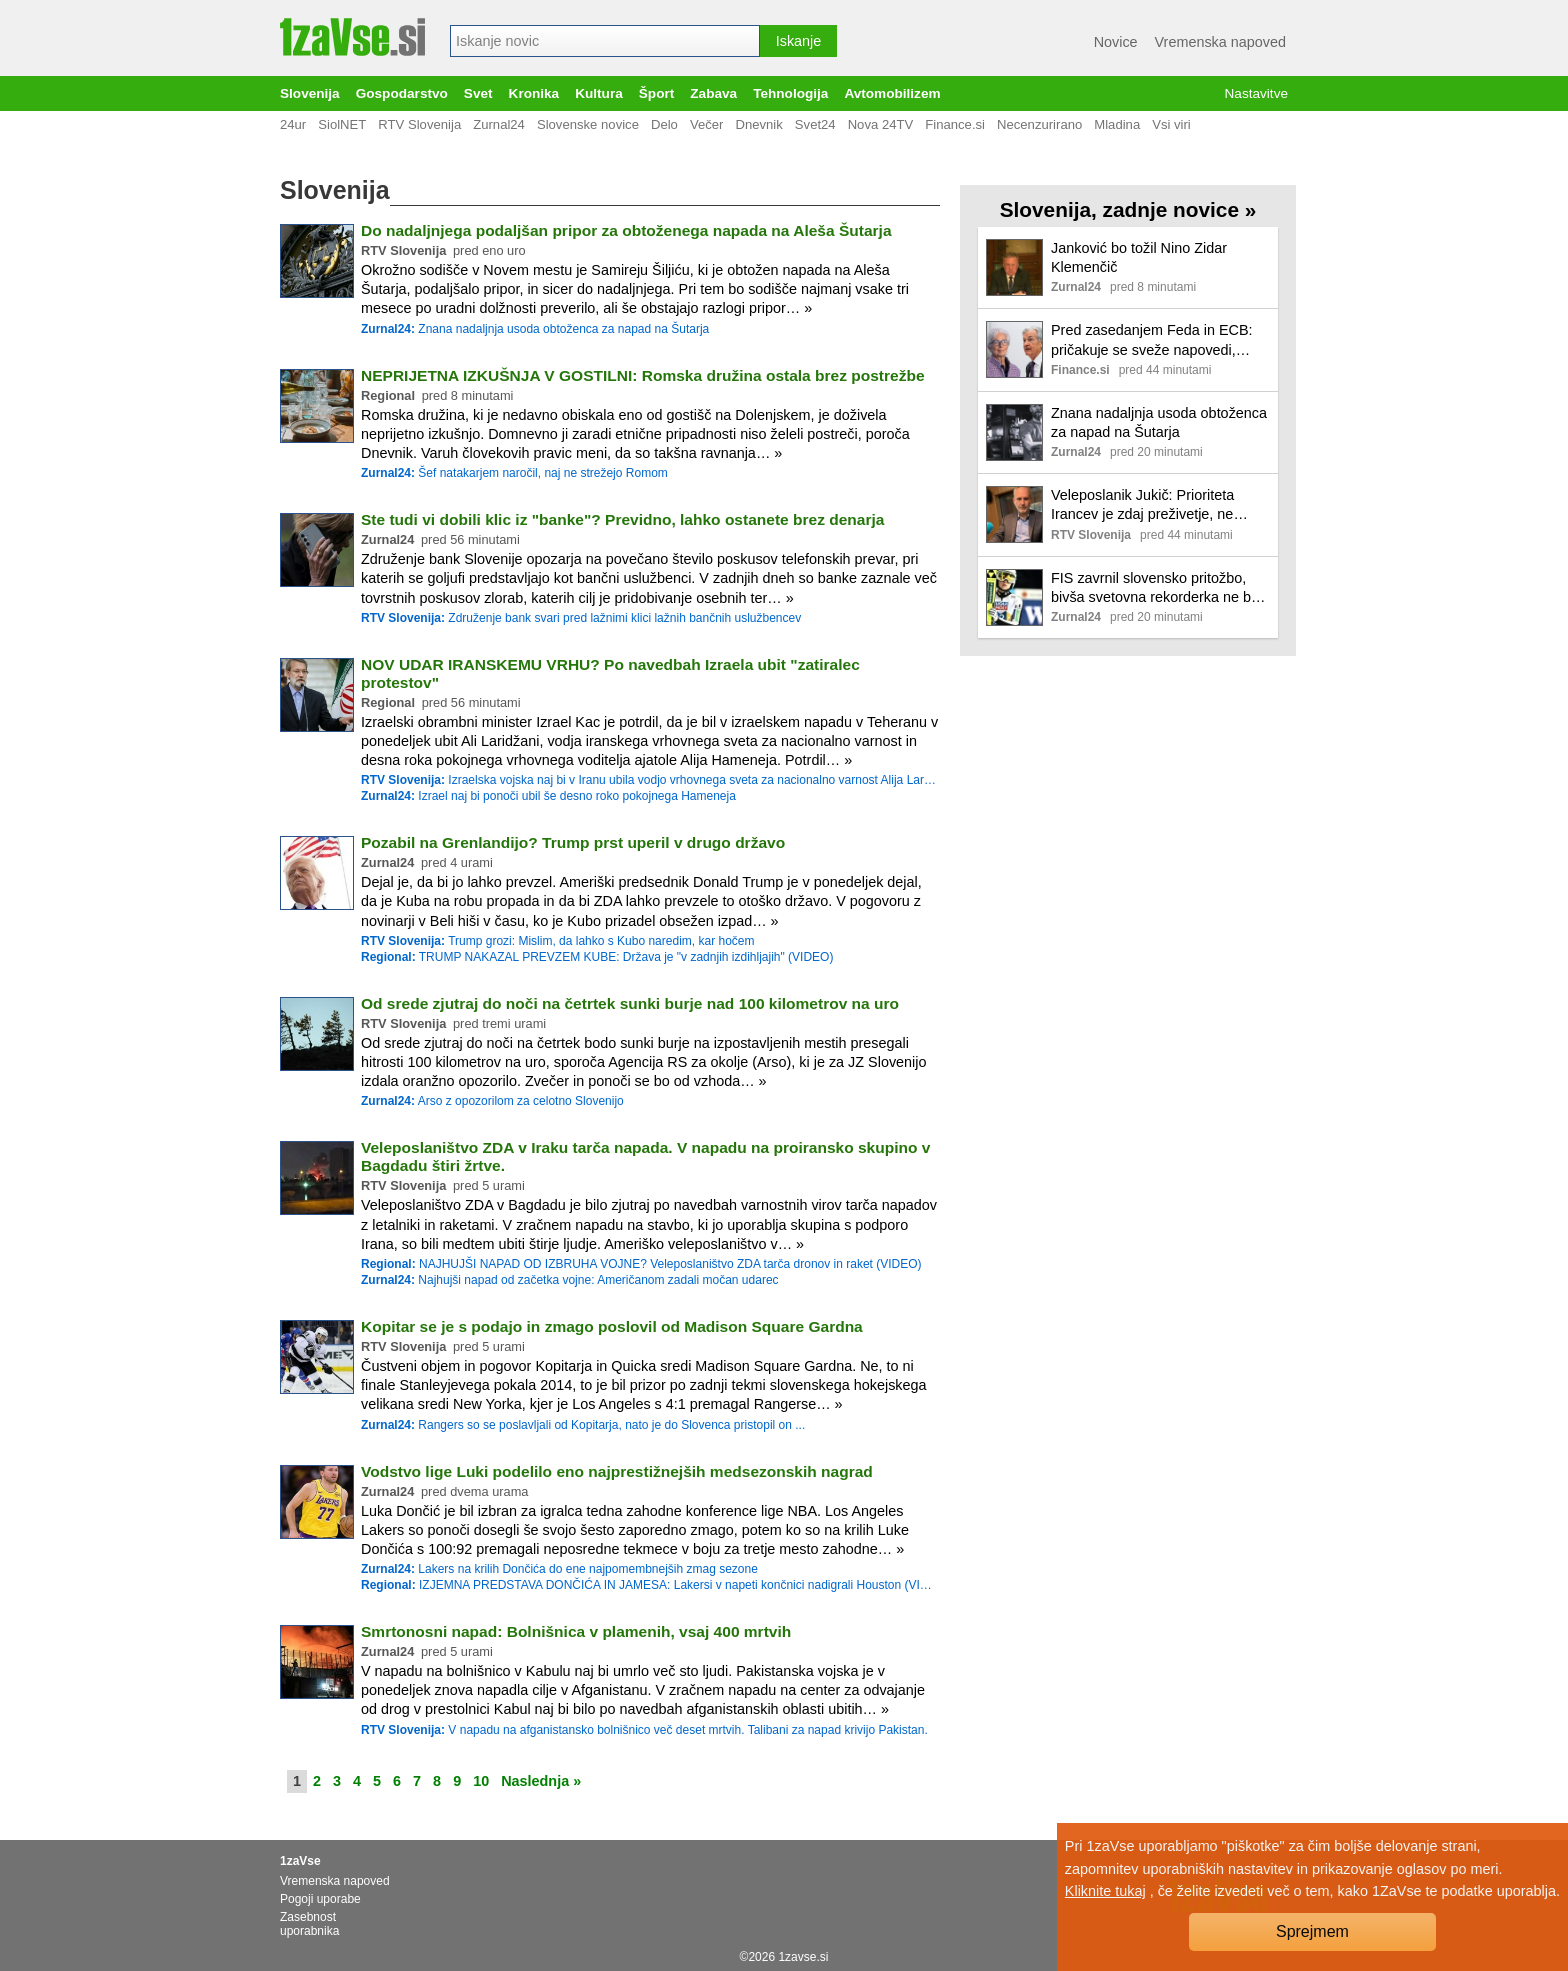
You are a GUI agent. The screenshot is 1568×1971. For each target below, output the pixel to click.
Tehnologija (790, 93)
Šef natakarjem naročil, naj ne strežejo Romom (514, 473)
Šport (657, 93)
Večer (707, 124)
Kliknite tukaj (1105, 1891)
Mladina (1117, 124)
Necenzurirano (1039, 124)
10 (481, 1781)
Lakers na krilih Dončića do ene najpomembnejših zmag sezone (559, 1569)
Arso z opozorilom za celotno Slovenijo (492, 1101)
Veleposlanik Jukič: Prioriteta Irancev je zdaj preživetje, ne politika (1142, 505)
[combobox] (605, 41)
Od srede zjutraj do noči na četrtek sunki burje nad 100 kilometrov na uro (630, 1003)
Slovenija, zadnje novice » (1128, 209)
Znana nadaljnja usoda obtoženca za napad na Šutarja (535, 329)
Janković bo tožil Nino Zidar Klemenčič (1139, 257)
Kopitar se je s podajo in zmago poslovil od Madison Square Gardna (612, 1326)
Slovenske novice (588, 124)
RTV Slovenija (419, 124)
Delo (664, 124)
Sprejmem (1312, 1931)
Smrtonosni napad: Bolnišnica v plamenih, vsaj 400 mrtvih (576, 1631)
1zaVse (300, 1861)
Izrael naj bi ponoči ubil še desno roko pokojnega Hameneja (548, 796)
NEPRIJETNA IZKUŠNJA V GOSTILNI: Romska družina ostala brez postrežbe (643, 375)
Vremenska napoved (1220, 42)
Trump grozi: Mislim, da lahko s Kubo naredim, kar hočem (557, 941)
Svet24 (815, 124)
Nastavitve (1256, 93)
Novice (1116, 42)
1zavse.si (803, 1957)
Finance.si (955, 124)
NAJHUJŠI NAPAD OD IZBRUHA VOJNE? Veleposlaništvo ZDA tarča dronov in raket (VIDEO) (641, 1264)
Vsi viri (1171, 124)
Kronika (534, 93)
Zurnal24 (499, 124)
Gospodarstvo (402, 93)
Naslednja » (541, 1781)
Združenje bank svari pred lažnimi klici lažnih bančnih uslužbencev (581, 618)
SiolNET (342, 124)
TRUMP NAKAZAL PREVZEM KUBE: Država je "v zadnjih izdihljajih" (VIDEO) (597, 957)
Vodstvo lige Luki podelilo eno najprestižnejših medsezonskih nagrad (617, 1471)
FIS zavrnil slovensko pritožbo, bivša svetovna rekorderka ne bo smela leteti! (1155, 588)
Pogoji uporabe (320, 1899)
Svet (478, 93)
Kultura (599, 93)
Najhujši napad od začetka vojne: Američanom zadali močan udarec (570, 1280)
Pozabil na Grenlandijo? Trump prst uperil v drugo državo (573, 842)
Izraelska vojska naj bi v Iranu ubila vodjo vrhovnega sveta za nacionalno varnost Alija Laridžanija (648, 780)
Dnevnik (758, 124)
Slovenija (310, 93)
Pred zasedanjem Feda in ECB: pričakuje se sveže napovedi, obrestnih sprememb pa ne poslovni (1152, 340)
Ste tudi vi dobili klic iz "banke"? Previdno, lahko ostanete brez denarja (622, 519)
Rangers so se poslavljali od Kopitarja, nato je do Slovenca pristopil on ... (583, 1425)
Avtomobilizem (892, 93)
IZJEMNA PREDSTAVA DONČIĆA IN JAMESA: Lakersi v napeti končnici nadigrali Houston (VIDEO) (648, 1585)
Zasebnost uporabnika (309, 1924)
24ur (293, 124)
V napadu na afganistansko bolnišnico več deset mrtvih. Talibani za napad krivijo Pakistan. (644, 1730)
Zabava (713, 93)
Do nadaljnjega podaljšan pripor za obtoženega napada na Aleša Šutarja (626, 230)
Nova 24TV (881, 124)
